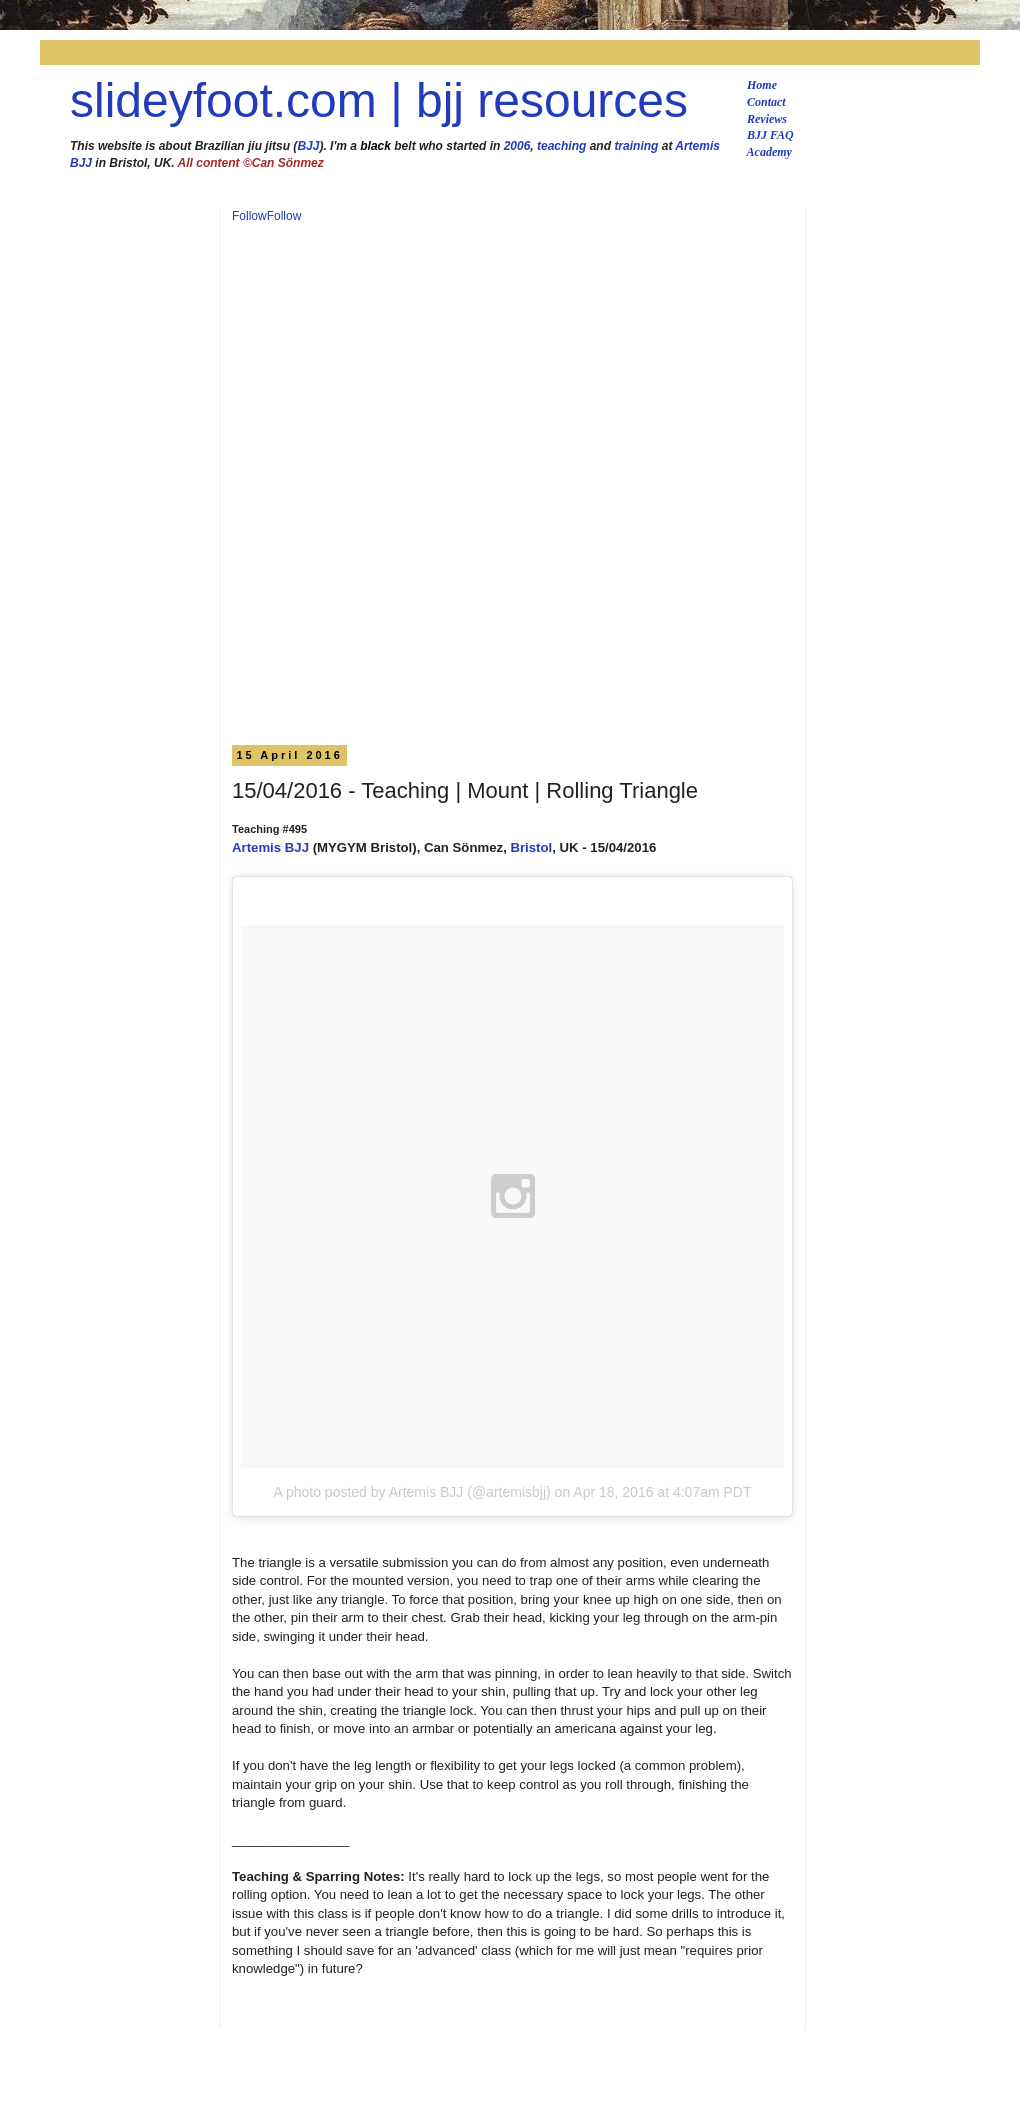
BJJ (308, 146)
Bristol (531, 847)
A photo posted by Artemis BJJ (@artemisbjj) (411, 1492)
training (636, 146)
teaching (561, 146)
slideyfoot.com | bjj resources (379, 100)
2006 (517, 146)
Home (762, 85)
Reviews (767, 119)
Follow (249, 216)
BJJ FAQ (770, 135)
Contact (766, 102)
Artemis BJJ (270, 847)
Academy (769, 152)
